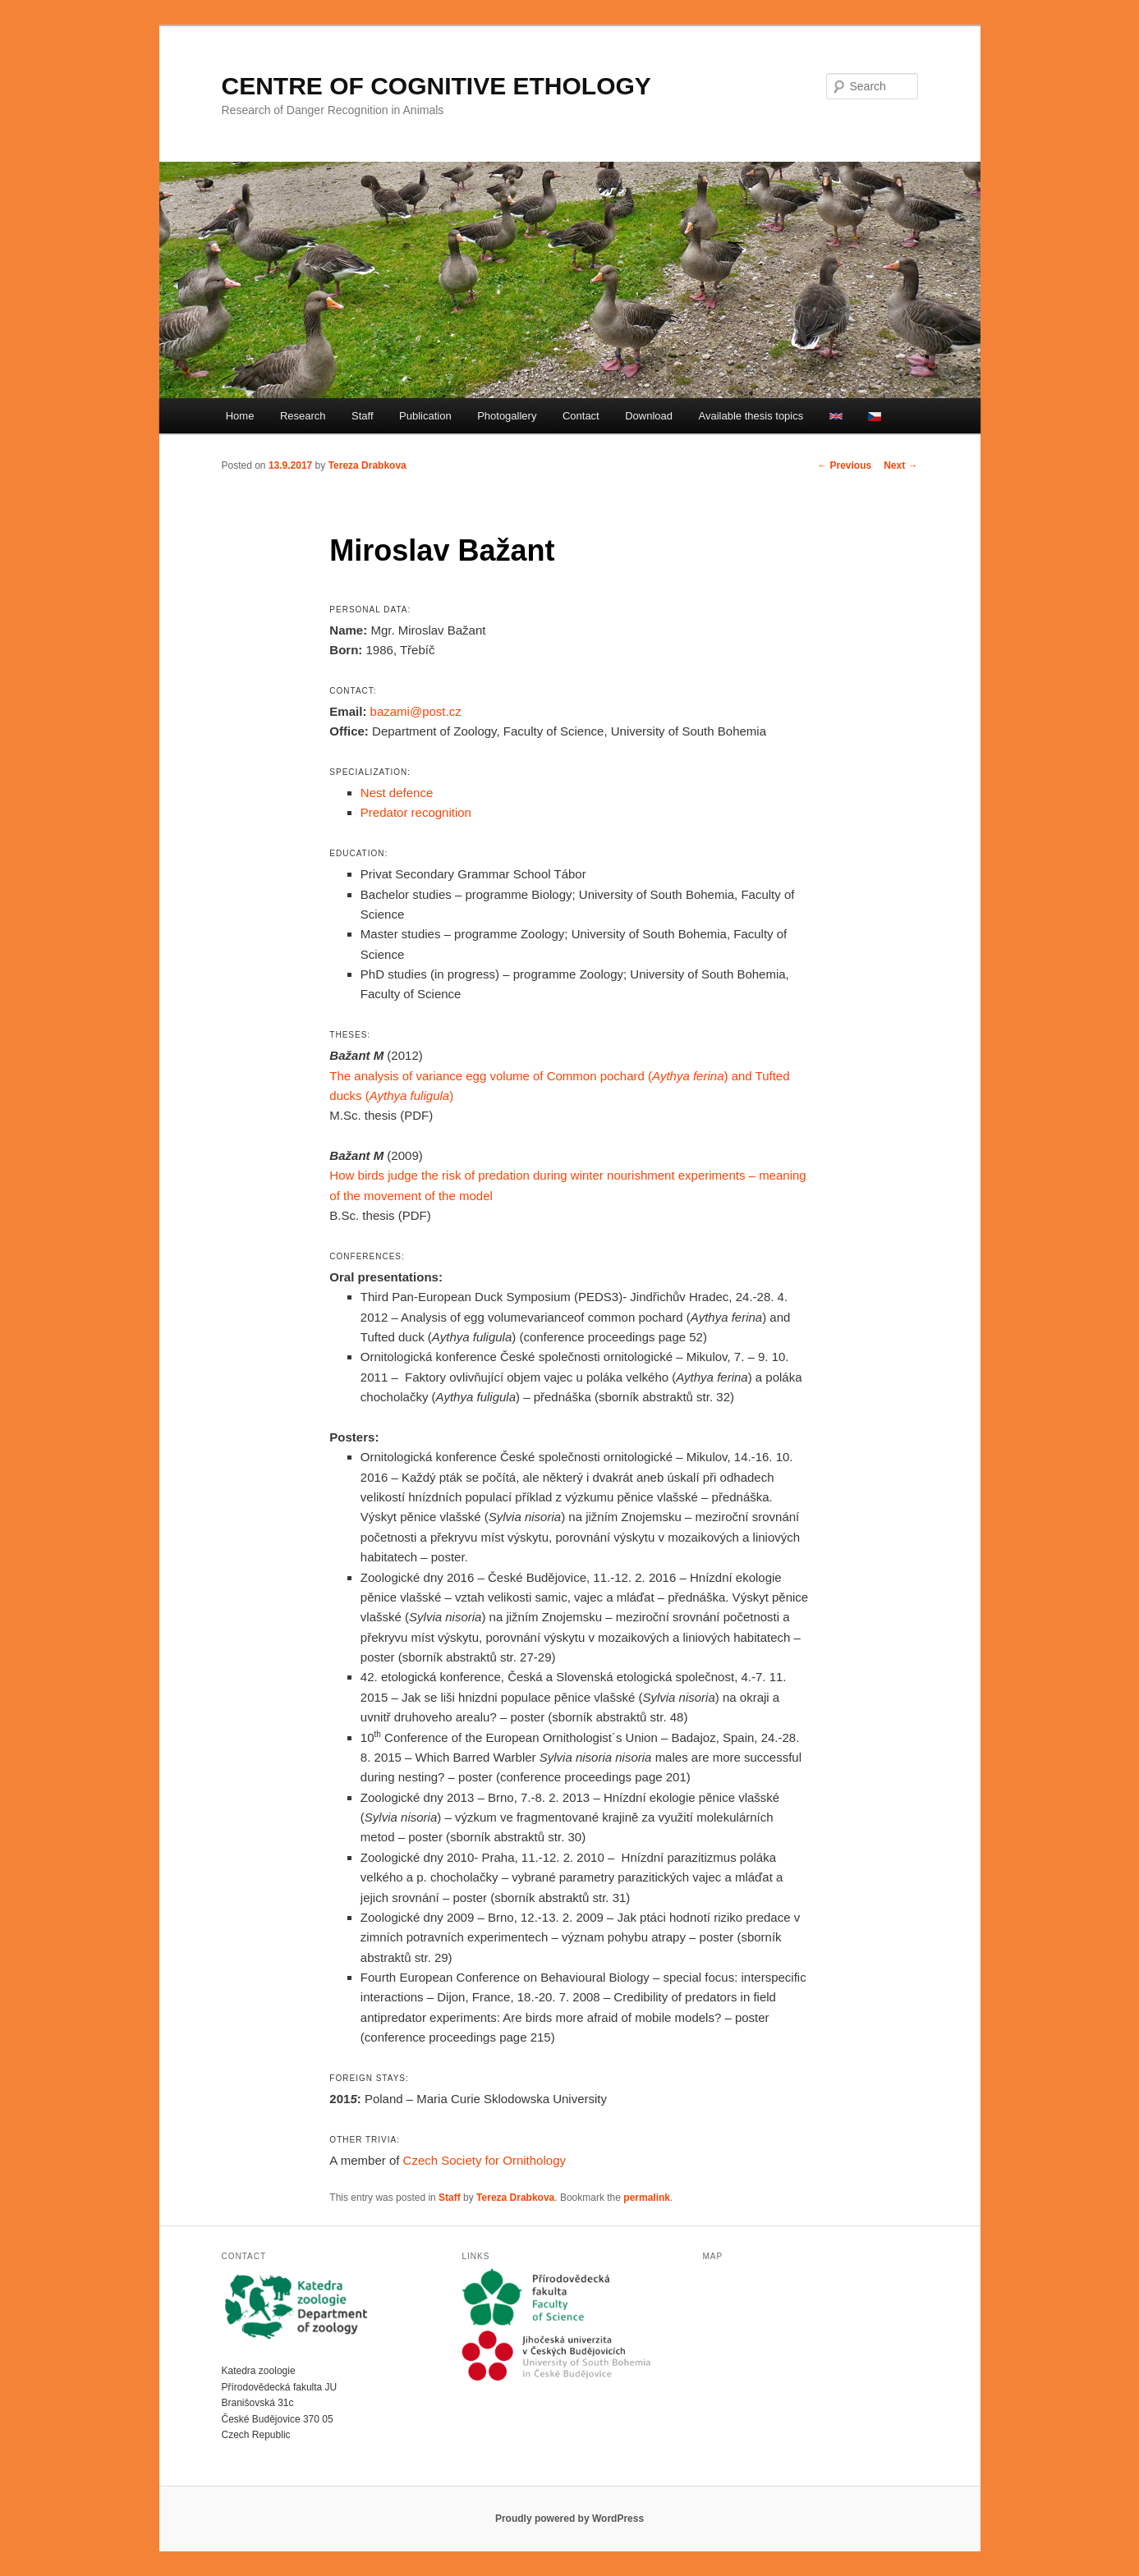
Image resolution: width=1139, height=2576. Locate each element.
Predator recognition (416, 812)
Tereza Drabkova (367, 465)
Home (240, 416)
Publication (425, 416)
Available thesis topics (751, 416)
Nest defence (397, 793)
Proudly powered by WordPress (569, 2518)
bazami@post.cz (416, 711)
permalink (646, 2197)
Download (649, 416)
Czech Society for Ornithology (484, 2160)
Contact (581, 416)
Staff (362, 416)
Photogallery (506, 416)
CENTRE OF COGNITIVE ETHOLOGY (436, 85)
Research (303, 416)
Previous (844, 465)
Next (900, 465)
